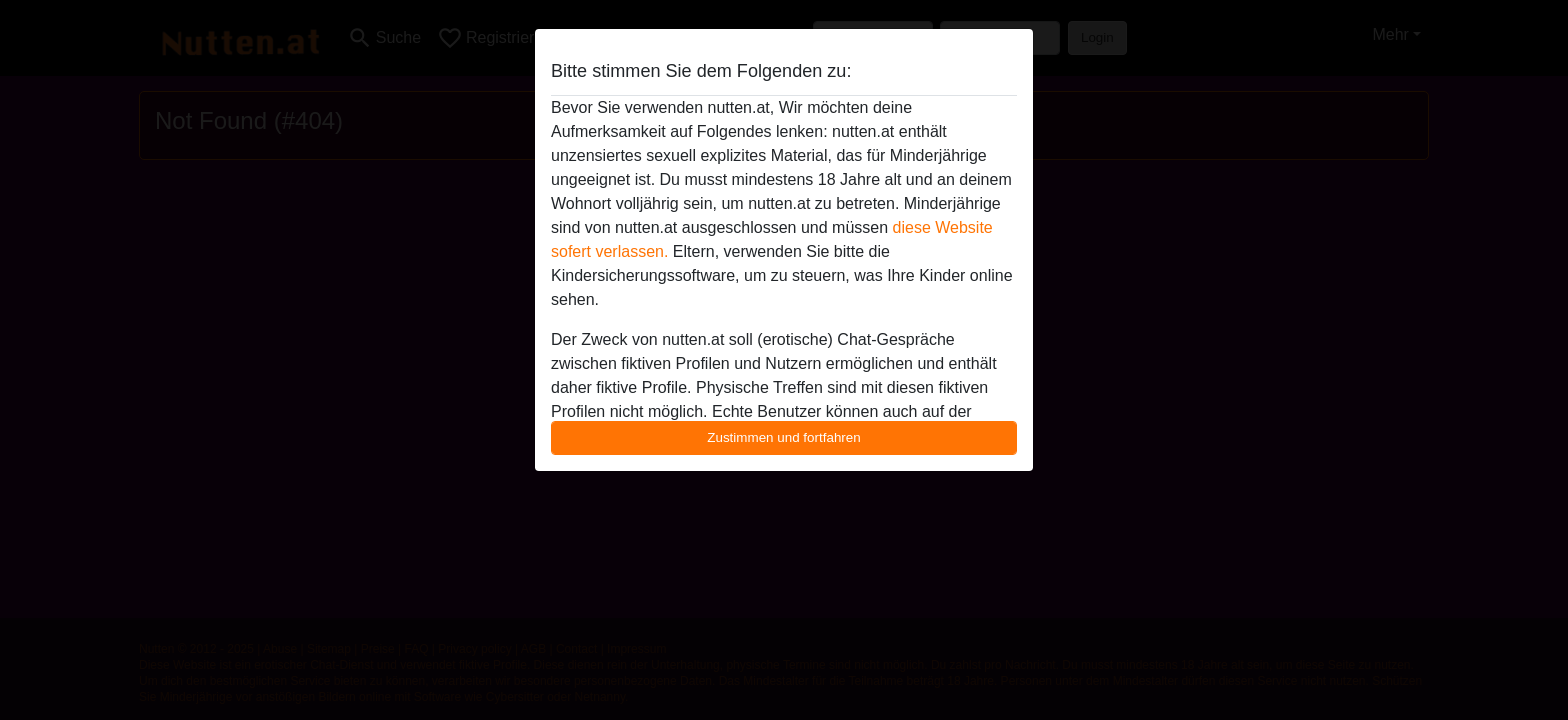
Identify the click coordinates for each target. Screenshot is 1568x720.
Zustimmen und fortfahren (784, 437)
